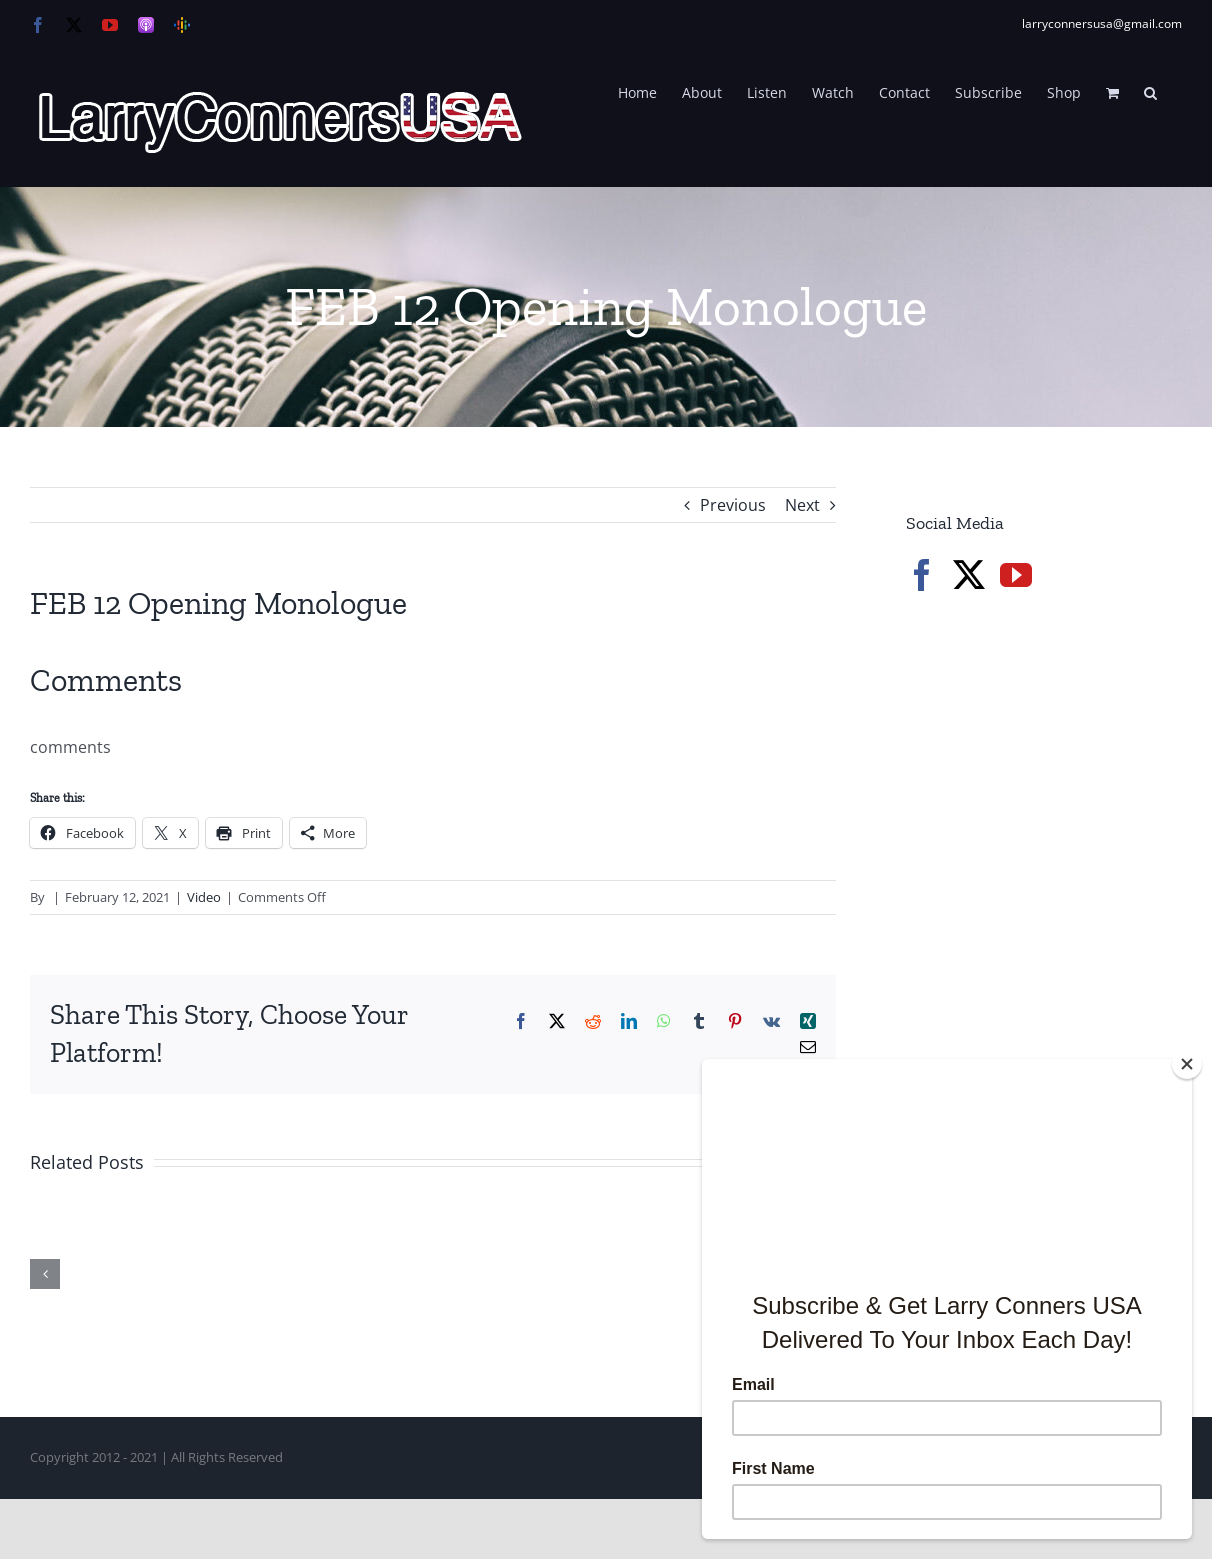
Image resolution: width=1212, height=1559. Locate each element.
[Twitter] (969, 575)
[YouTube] (1016, 575)
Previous (733, 505)
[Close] (1187, 1064)
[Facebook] (922, 575)
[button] (1150, 91)
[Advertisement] (1056, 950)
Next (802, 505)
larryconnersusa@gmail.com (1102, 23)
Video (204, 897)
